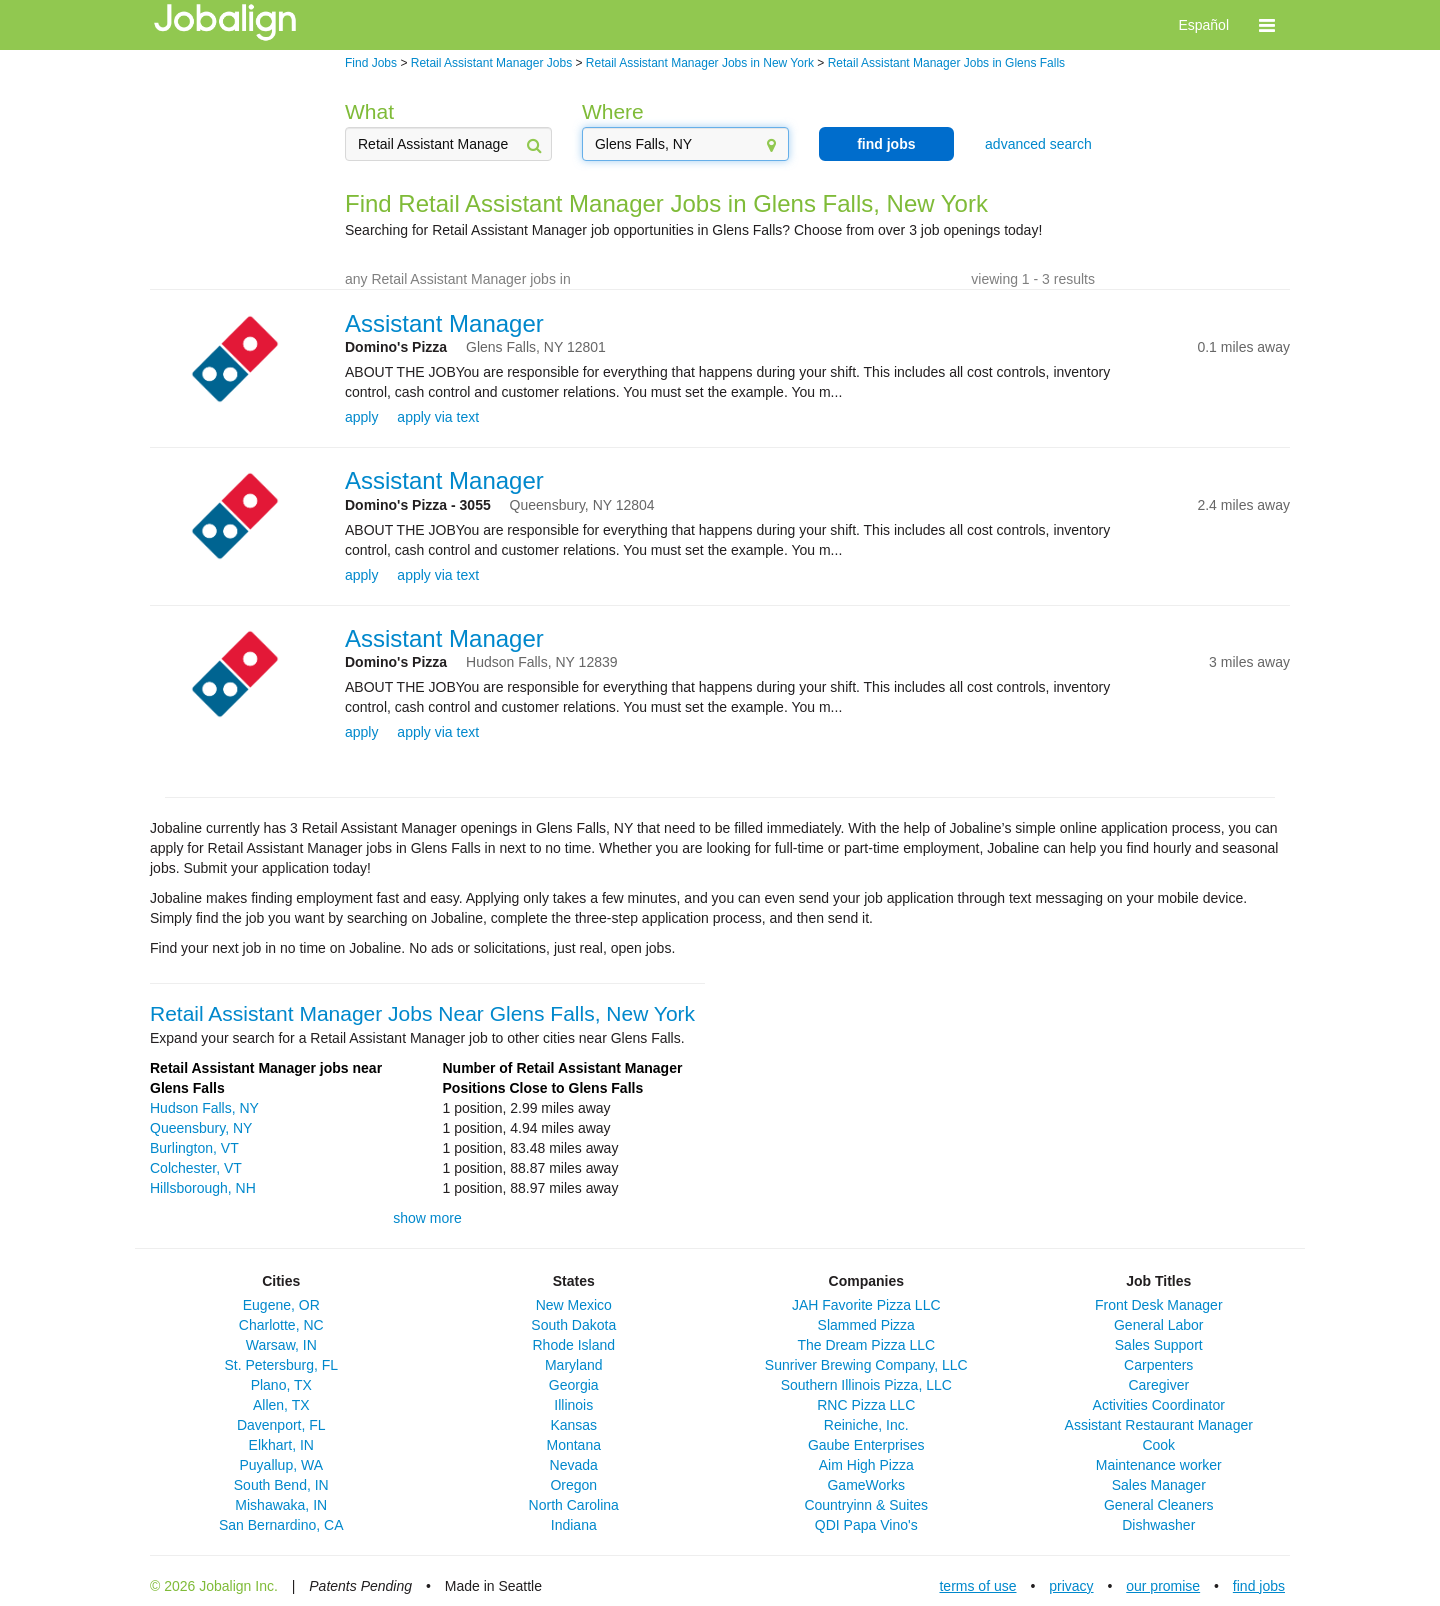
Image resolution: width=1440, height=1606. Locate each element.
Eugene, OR (281, 1305)
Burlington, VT (194, 1148)
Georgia (574, 1385)
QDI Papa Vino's (866, 1525)
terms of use (977, 1586)
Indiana (574, 1525)
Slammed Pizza (866, 1325)
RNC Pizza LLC (866, 1405)
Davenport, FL (281, 1425)
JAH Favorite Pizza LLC (866, 1305)
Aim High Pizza (866, 1465)
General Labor (1159, 1325)
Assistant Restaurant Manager (1159, 1425)
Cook (1158, 1445)
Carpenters (1158, 1365)
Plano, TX (281, 1385)
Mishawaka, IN (281, 1505)
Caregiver (1158, 1385)
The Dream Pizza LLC (866, 1345)
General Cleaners (1159, 1505)
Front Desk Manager (1159, 1305)
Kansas (573, 1425)
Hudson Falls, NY (204, 1108)
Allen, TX (281, 1405)
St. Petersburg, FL (281, 1365)
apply (361, 417)
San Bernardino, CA (281, 1525)
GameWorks (866, 1485)
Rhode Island (573, 1345)
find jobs (886, 144)
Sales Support (1159, 1345)
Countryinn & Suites (866, 1505)
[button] (1267, 25)
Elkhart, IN (281, 1445)
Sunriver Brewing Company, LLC (866, 1365)
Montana (574, 1445)
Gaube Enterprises (866, 1445)
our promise (1163, 1586)
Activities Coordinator (1159, 1405)
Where (613, 111)
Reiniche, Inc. (866, 1425)
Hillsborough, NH (203, 1188)
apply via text (438, 417)
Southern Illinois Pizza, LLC (866, 1385)
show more (427, 1218)
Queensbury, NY (201, 1128)
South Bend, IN (281, 1485)
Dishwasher (1158, 1525)
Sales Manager (1159, 1485)
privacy (1071, 1586)
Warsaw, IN (281, 1345)
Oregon (573, 1485)
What (369, 111)
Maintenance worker (1159, 1465)
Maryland (574, 1365)
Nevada (574, 1465)
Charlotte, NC (281, 1325)
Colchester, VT (196, 1168)
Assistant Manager (444, 323)
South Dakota (573, 1325)
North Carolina (574, 1505)
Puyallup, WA (281, 1465)
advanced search (1038, 144)
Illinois (573, 1405)
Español (1203, 25)
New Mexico (574, 1305)
